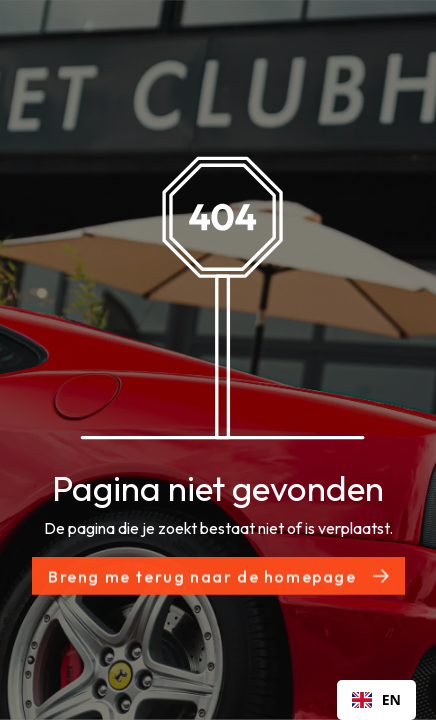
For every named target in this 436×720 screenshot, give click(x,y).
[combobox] (376, 700)
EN (376, 699)
